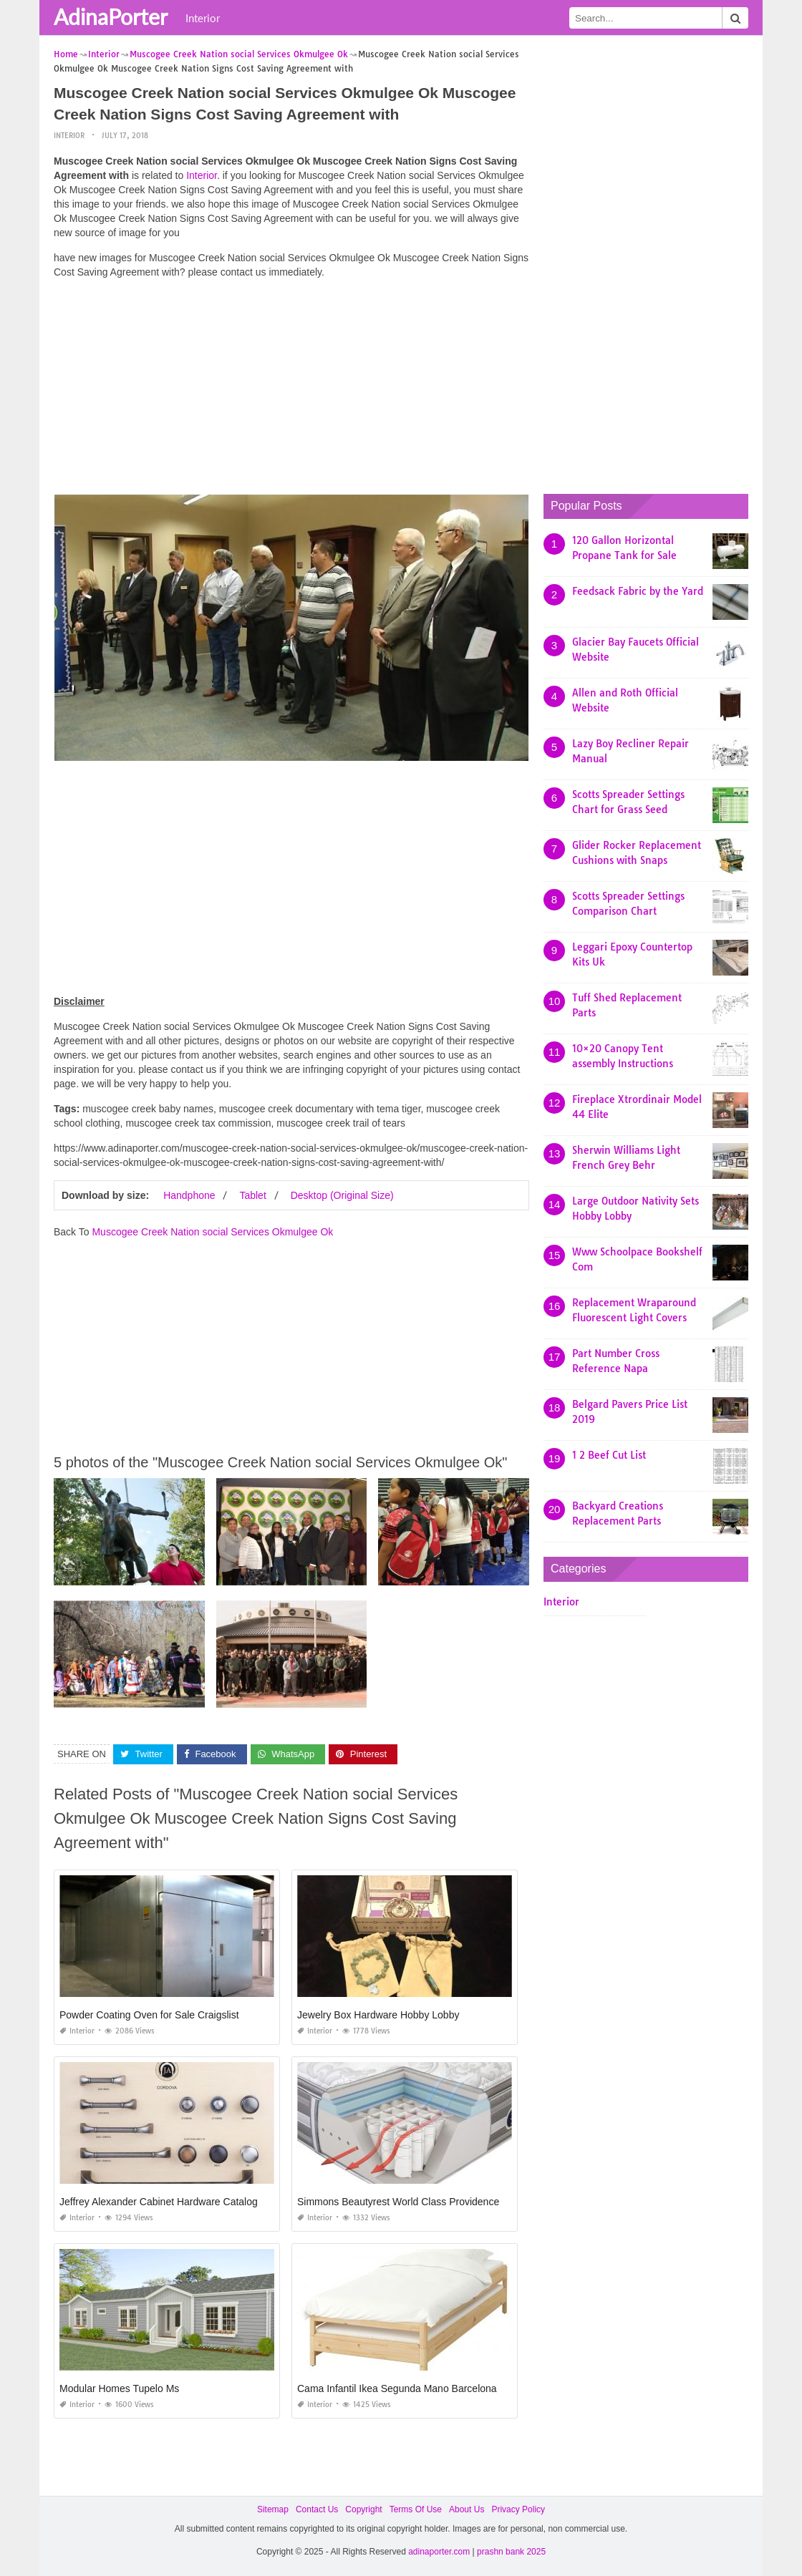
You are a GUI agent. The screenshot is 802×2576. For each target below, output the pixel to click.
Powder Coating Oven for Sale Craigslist (149, 2015)
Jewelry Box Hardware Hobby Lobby (378, 2015)
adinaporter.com (439, 2552)
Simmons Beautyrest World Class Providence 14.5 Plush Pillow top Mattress (467, 2201)
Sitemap (273, 2509)
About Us (466, 2509)
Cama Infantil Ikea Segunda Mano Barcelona (397, 2388)
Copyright (363, 2509)
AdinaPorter (111, 16)
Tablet (252, 1195)
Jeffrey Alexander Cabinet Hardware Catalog (158, 2201)
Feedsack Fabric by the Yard (637, 591)
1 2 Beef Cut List (609, 1455)
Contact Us (317, 2509)
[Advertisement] (291, 390)
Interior (202, 17)
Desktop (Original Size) (342, 1195)
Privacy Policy (518, 2509)
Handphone (189, 1195)
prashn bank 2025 (511, 2552)
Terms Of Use (416, 2509)
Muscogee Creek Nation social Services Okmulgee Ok (212, 1232)
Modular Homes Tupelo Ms (119, 2388)
